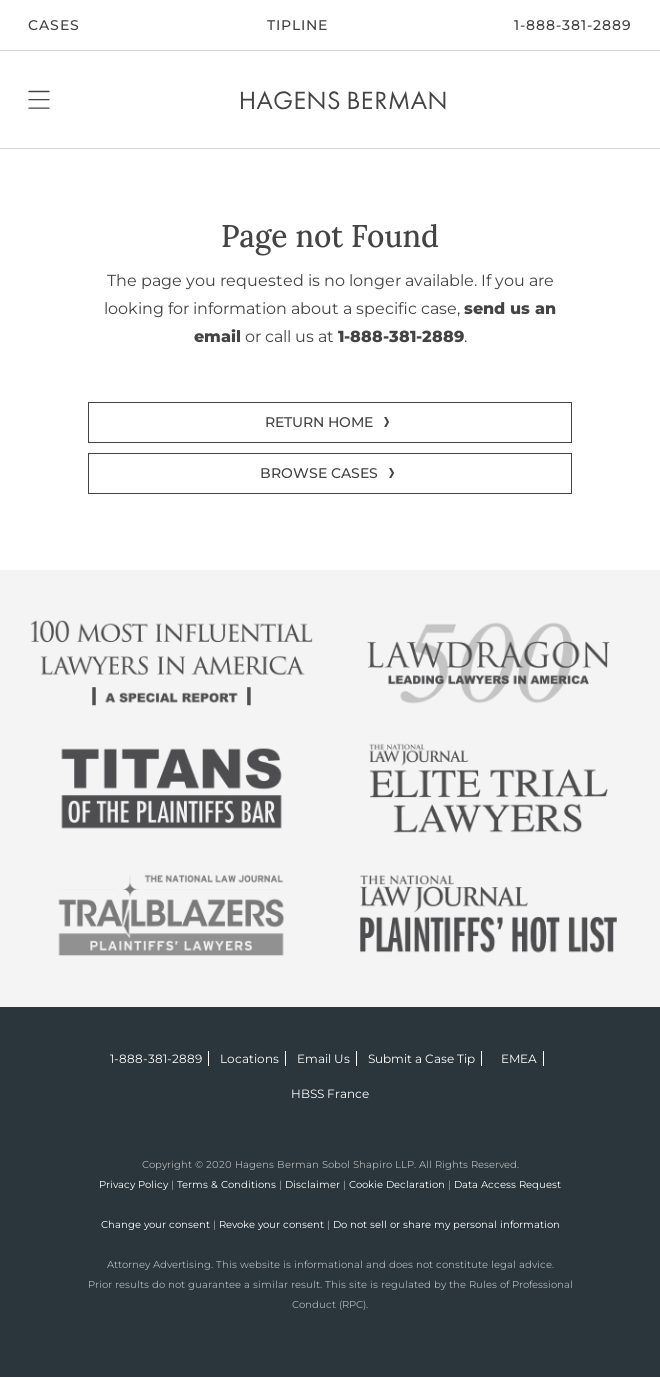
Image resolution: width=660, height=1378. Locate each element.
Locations (249, 1058)
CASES (54, 25)
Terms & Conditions (226, 1184)
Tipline (297, 25)
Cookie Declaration (397, 1184)
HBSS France (330, 1093)
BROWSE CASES (319, 473)
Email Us (323, 1058)
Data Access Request (507, 1184)
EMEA (519, 1058)
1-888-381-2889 (573, 25)
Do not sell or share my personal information (446, 1224)
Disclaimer (312, 1184)
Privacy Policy (133, 1184)
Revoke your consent (271, 1224)
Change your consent (155, 1224)
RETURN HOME (319, 422)
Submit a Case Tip (421, 1058)
